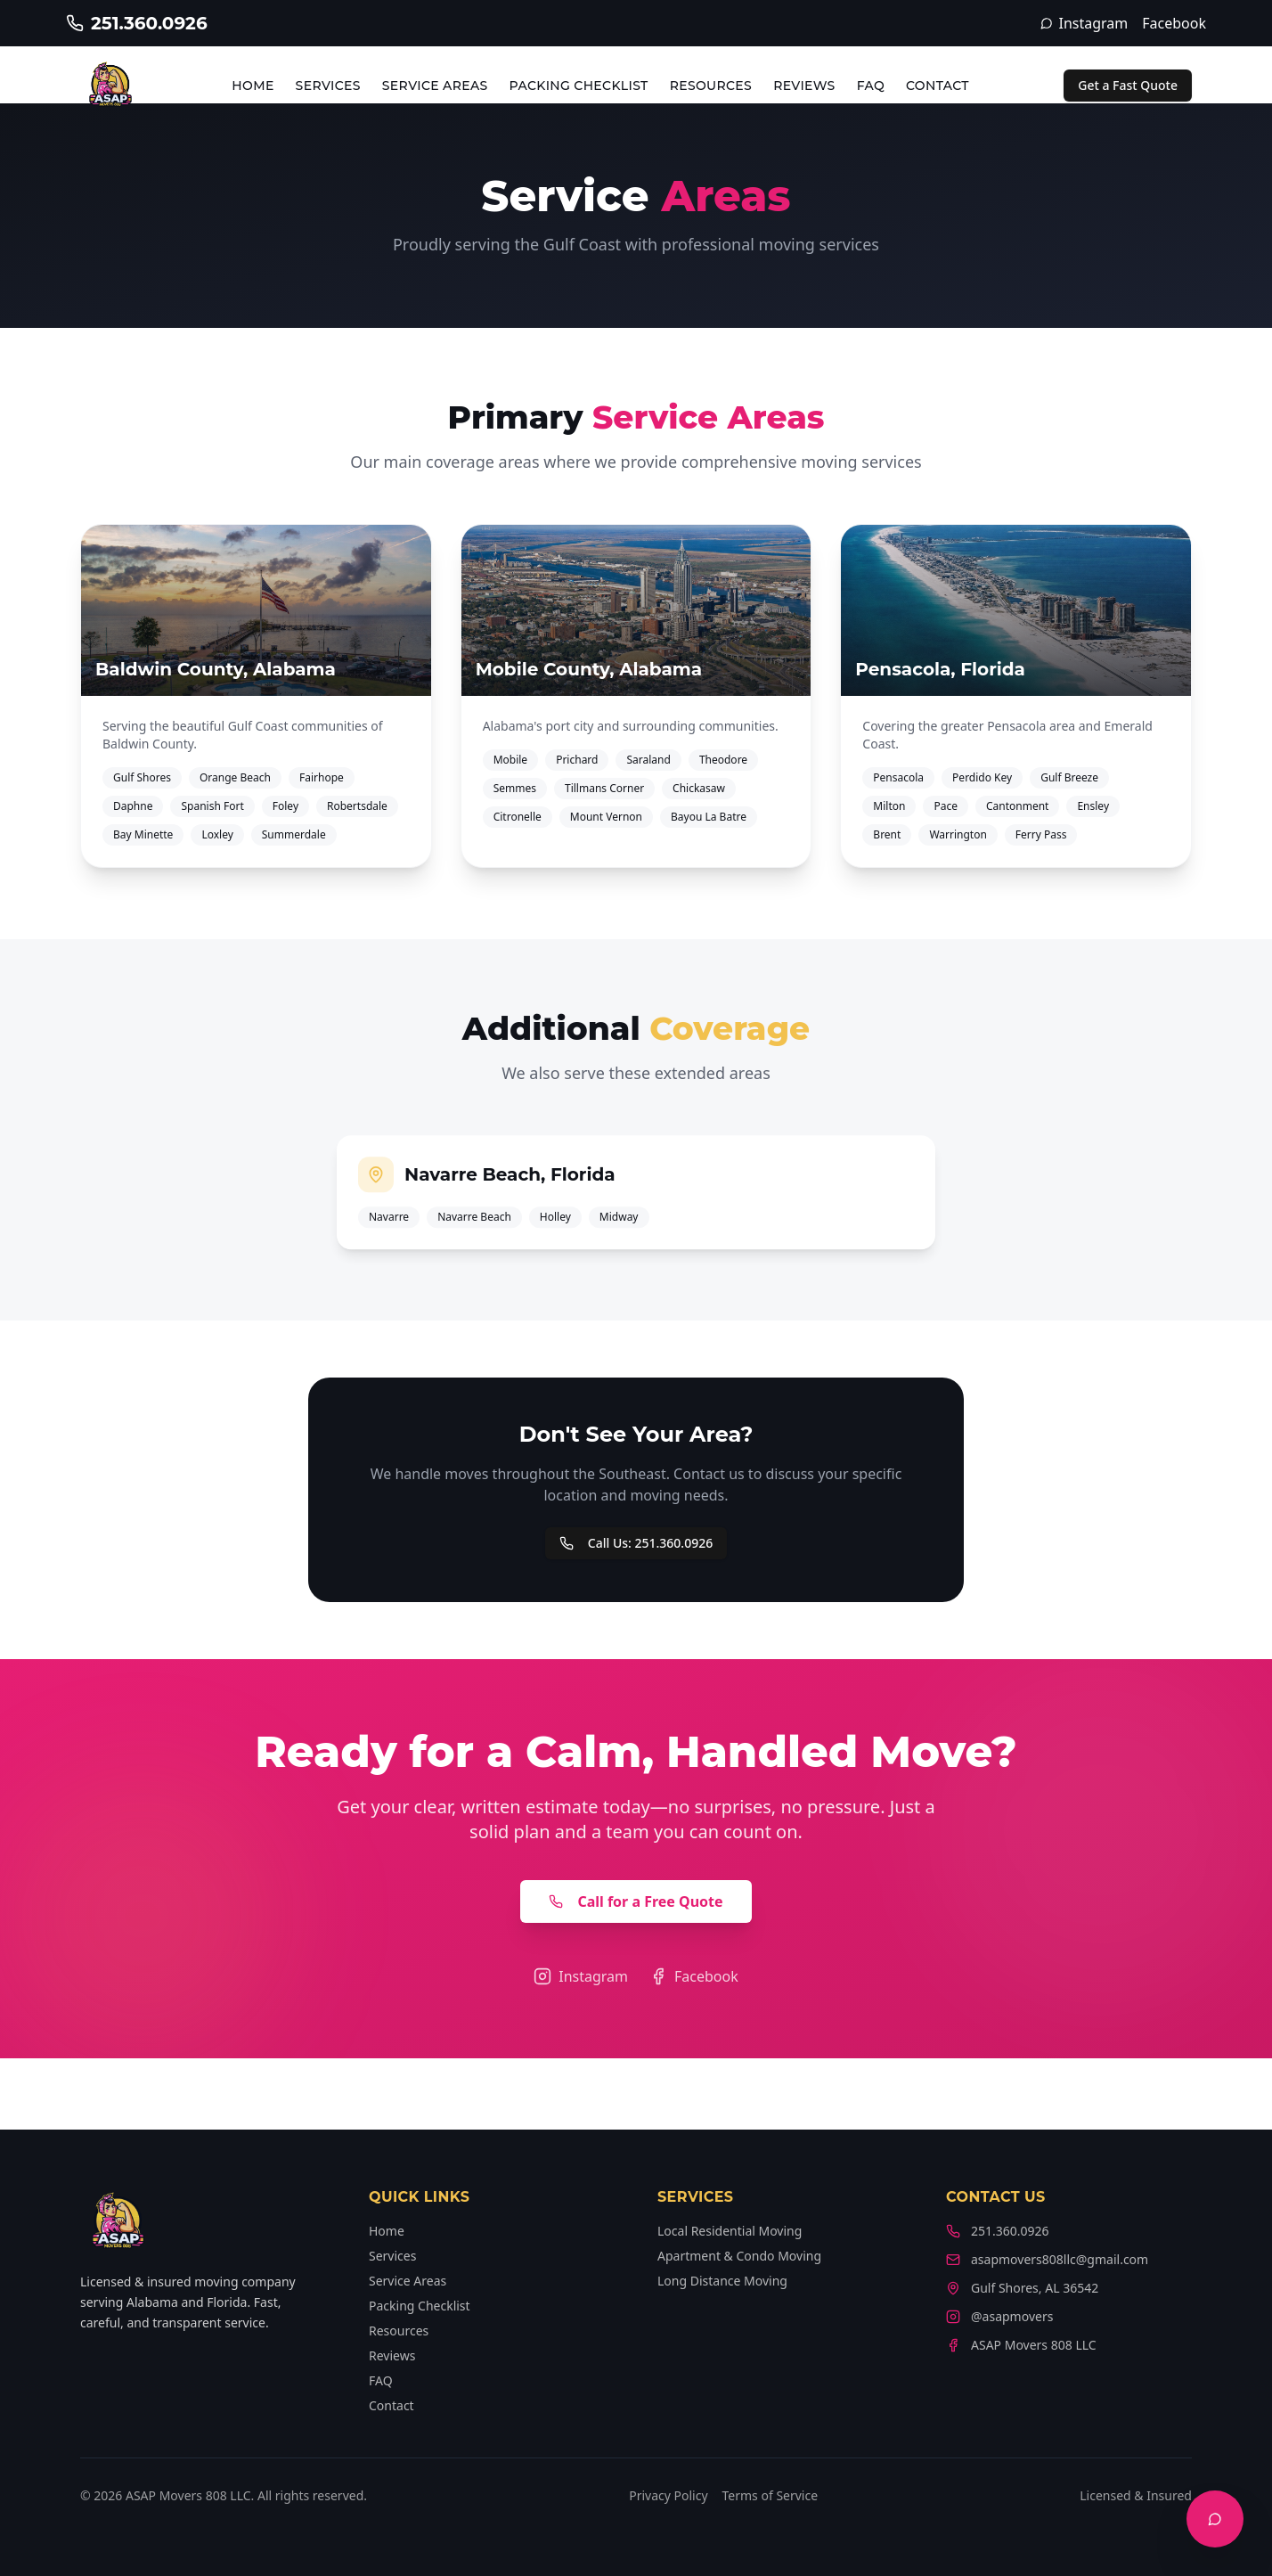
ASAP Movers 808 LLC (1021, 2344)
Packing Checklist (579, 86)
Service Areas (435, 86)
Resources (711, 86)
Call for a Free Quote (635, 1901)
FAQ (871, 86)
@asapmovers (999, 2316)
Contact (937, 86)
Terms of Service (770, 2495)
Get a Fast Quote (1128, 85)
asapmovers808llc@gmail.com (1047, 2259)
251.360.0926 (997, 2230)
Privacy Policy (668, 2495)
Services (328, 86)
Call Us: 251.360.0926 (636, 1542)
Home (252, 86)
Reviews (804, 86)
